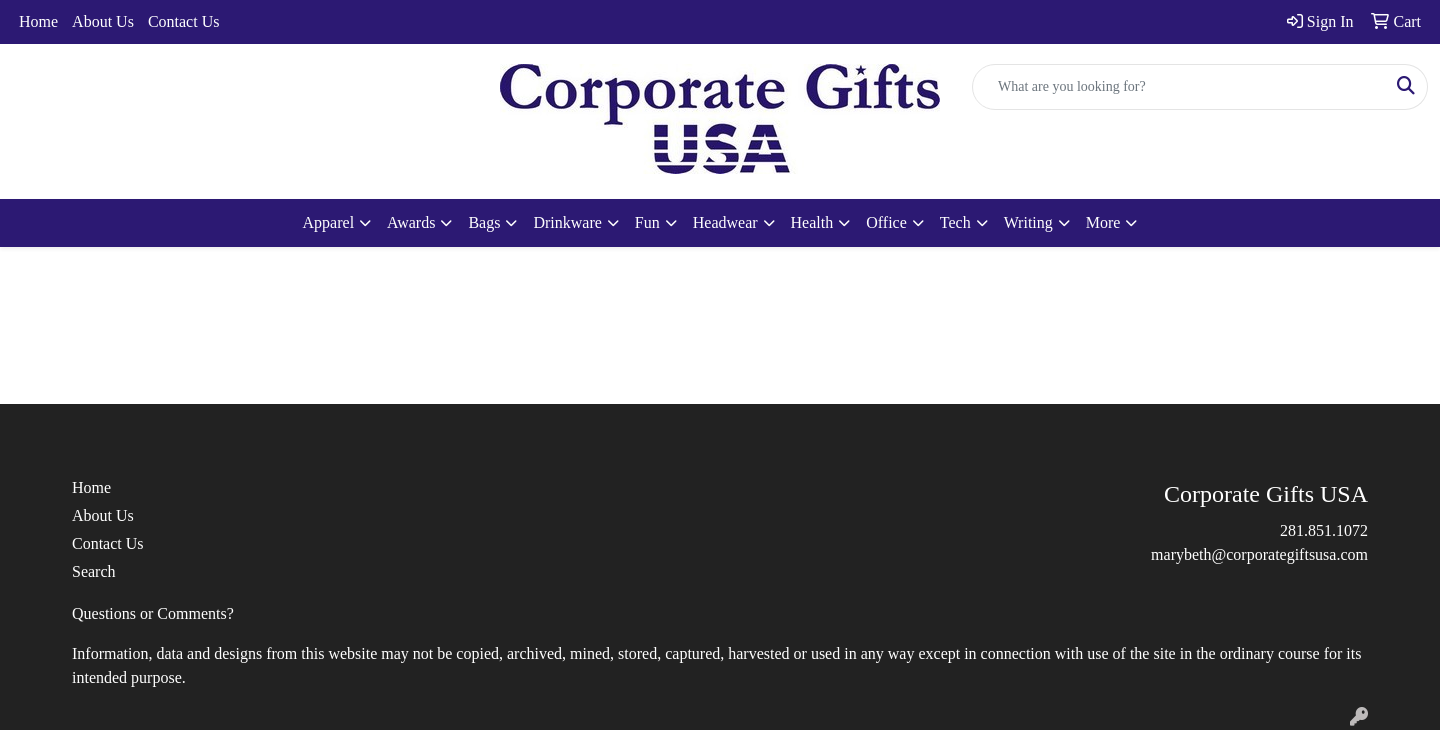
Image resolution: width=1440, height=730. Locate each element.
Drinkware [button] (567, 222)
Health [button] (812, 222)
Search (94, 571)
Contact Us (184, 21)
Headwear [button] (725, 222)
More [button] (1103, 222)
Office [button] (886, 222)
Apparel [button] (329, 222)
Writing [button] (1028, 222)
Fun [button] (647, 222)
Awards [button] (411, 222)
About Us (103, 21)
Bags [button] (484, 222)
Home (38, 21)
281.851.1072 (1324, 530)
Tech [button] (955, 222)
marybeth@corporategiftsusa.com (1259, 554)
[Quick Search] (1179, 87)
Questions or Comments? (153, 613)
